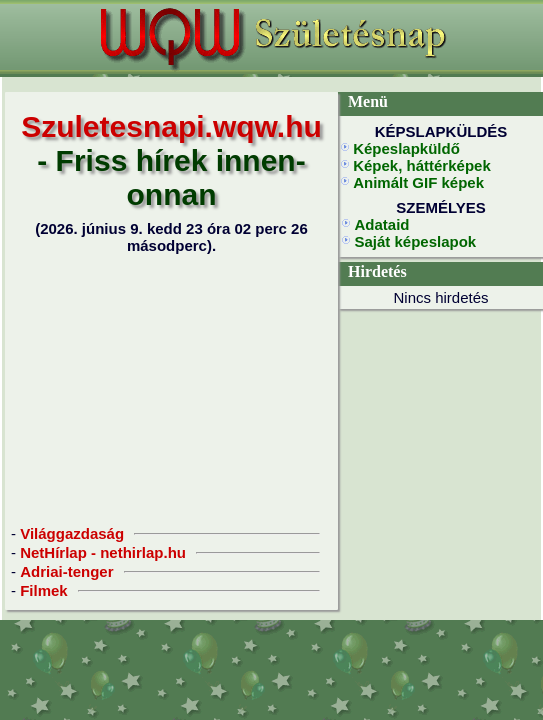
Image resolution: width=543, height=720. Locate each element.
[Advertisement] (172, 389)
